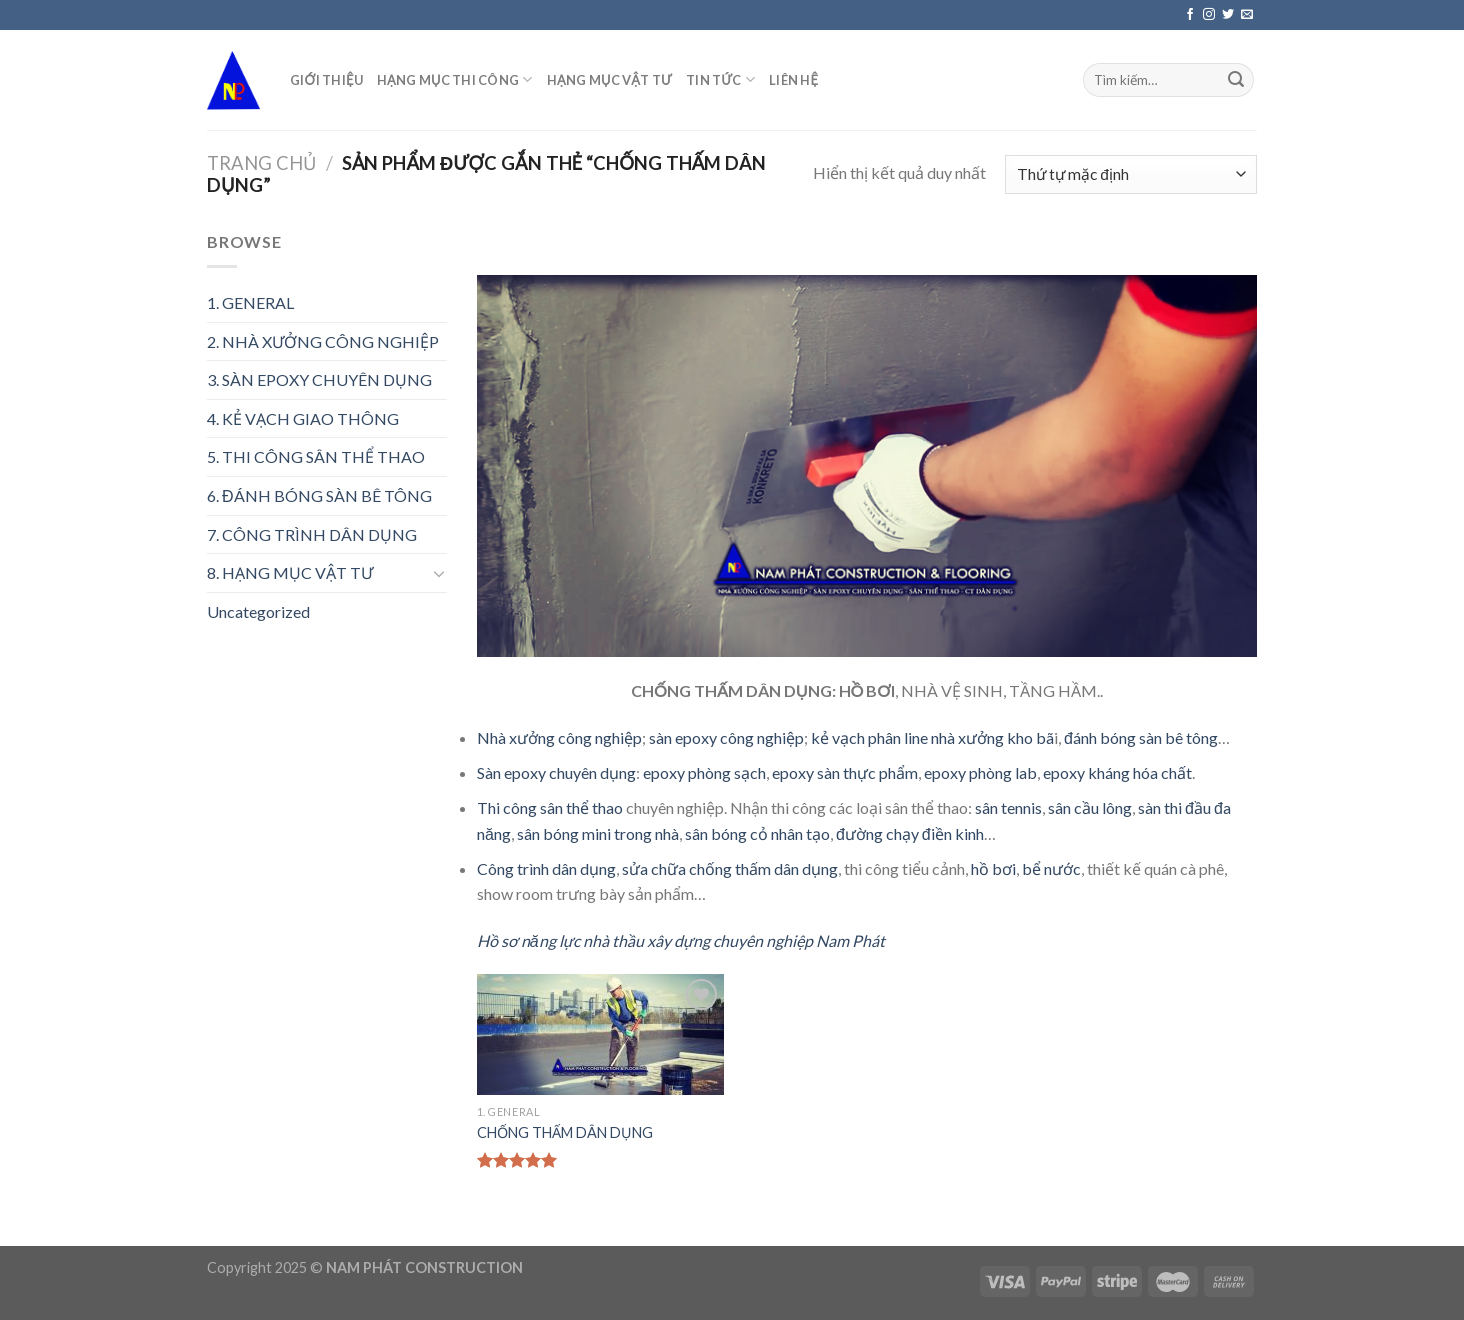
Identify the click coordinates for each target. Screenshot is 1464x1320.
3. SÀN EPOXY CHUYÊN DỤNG (319, 379)
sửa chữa (654, 868)
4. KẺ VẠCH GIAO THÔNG (303, 418)
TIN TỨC (720, 79)
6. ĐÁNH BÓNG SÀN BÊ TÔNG (319, 495)
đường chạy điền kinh (910, 833)
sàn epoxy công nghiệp (726, 737)
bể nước (1051, 868)
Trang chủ (261, 163)
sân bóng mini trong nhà (598, 833)
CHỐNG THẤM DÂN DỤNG (565, 1132)
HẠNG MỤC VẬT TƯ (609, 80)
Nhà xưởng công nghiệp (559, 737)
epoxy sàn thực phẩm (845, 772)
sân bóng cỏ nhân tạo (757, 833)
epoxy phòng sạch (704, 772)
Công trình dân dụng (546, 868)
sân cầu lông (1090, 807)
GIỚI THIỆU (326, 80)
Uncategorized (258, 611)
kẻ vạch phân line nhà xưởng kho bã (932, 737)
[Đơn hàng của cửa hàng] (1131, 174)
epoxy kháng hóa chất (1117, 772)
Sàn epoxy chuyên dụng (556, 772)
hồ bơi (993, 868)
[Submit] (1236, 80)
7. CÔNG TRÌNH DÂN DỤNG (312, 534)
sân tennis (1008, 807)
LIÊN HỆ (793, 80)
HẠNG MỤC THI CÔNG (455, 79)
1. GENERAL (250, 302)
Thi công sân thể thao (550, 807)
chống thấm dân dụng (763, 868)
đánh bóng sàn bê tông (1141, 737)
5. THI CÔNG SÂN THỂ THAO (316, 456)
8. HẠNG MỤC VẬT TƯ (290, 572)
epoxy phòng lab (980, 772)
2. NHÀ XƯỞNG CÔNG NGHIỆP (323, 341)
